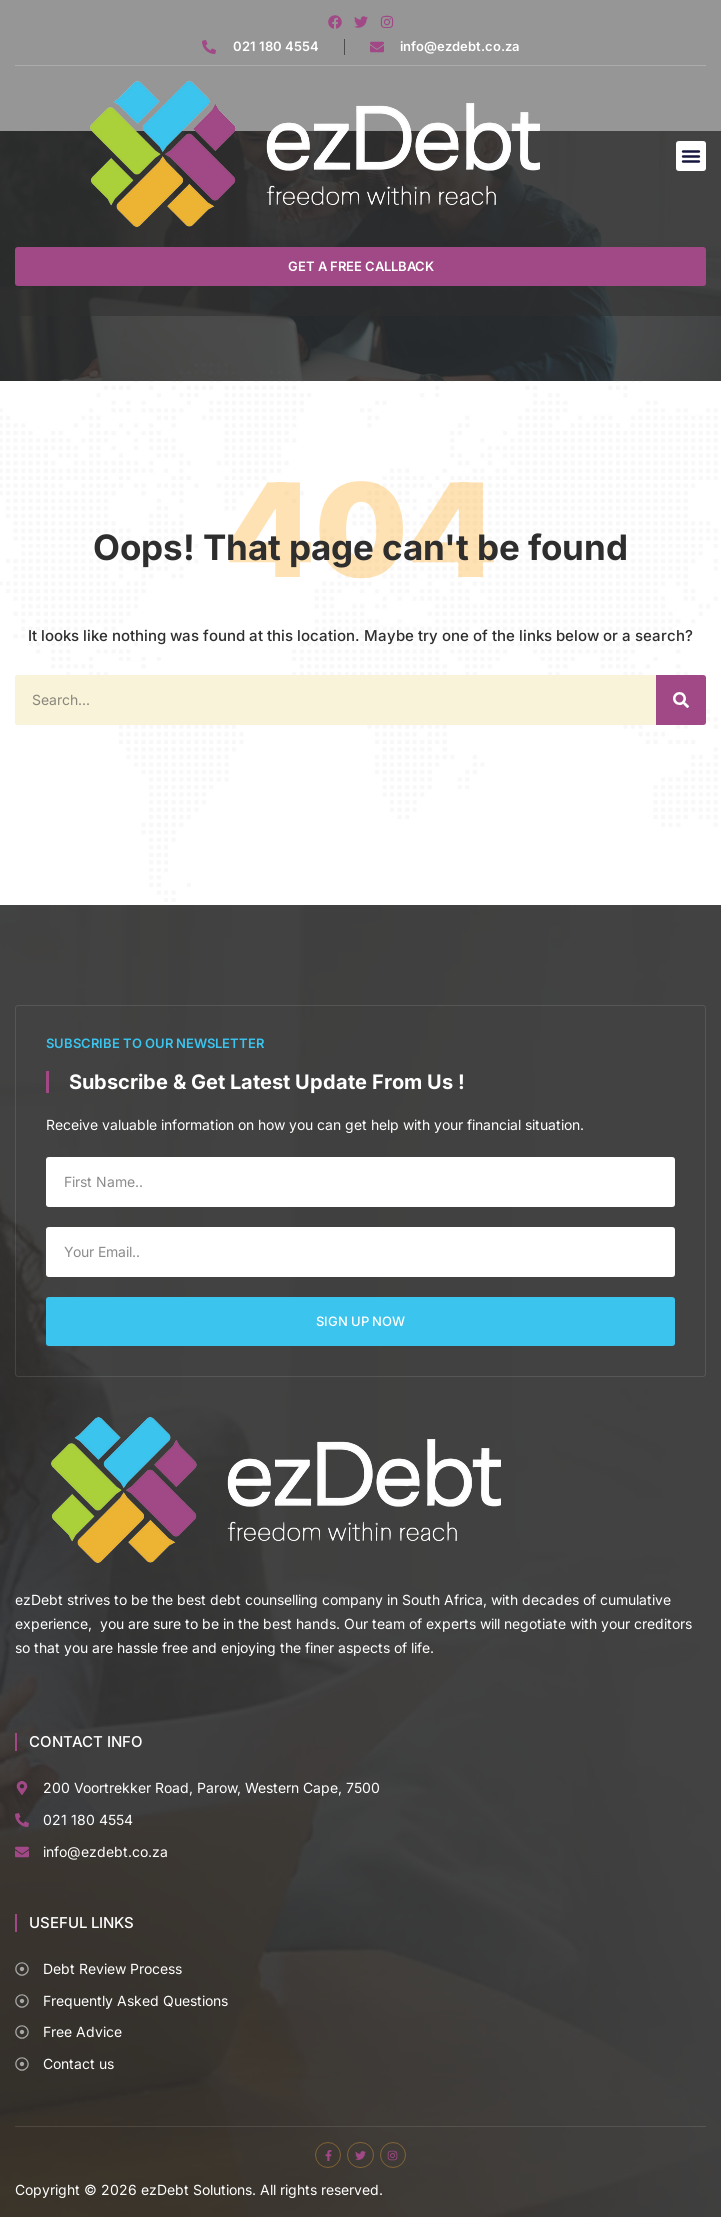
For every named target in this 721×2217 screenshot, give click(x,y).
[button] (691, 156)
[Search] (681, 700)
